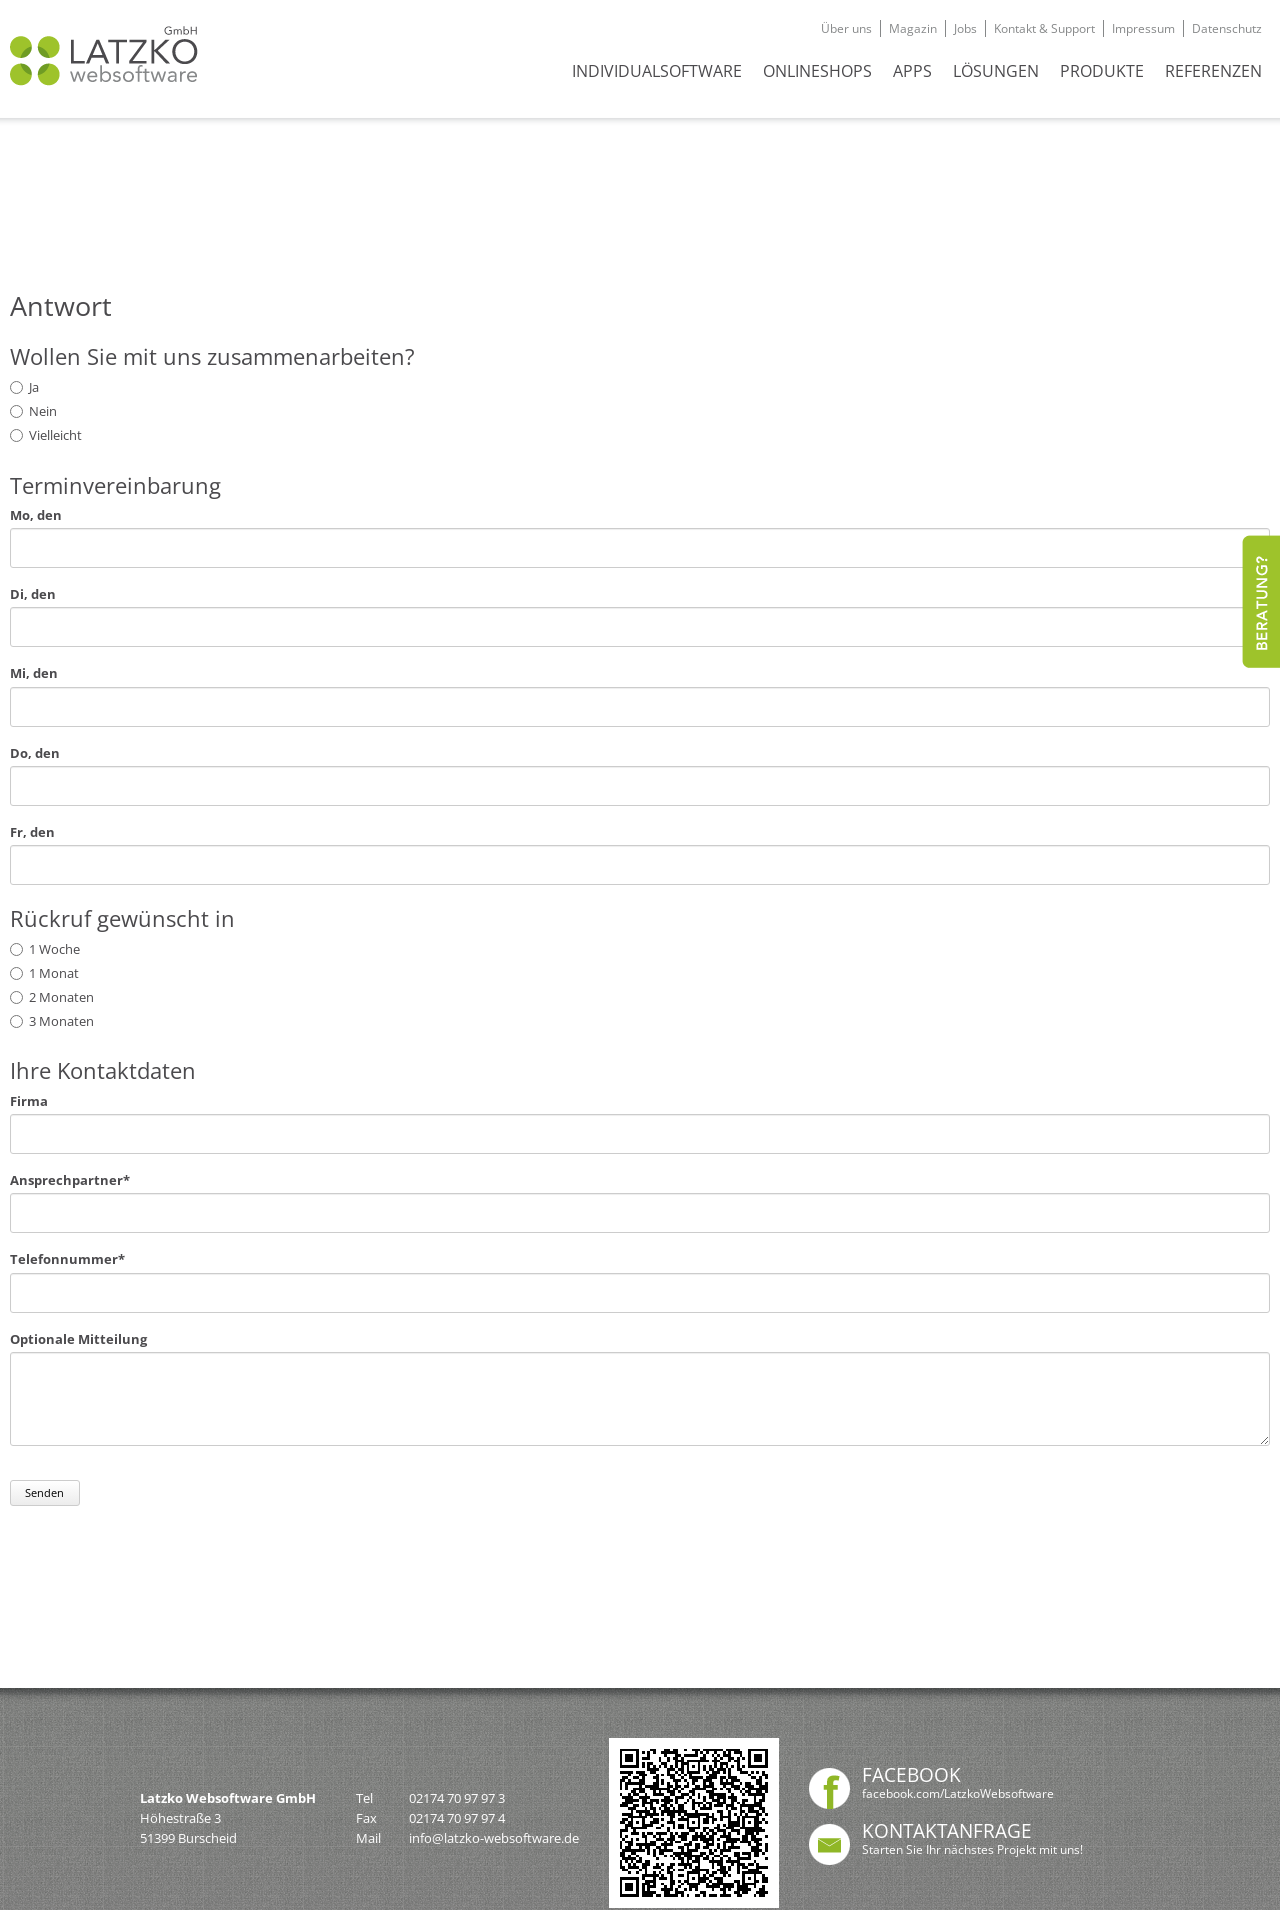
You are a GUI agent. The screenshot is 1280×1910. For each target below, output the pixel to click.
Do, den (35, 753)
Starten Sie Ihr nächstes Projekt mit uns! (972, 1849)
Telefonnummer (67, 1259)
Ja (34, 387)
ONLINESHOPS (817, 71)
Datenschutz (1227, 28)
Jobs (965, 28)
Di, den (33, 594)
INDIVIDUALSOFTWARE (657, 71)
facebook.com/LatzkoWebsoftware (958, 1793)
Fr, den (32, 832)
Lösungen (996, 71)
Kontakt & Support (1044, 28)
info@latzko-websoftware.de (494, 1838)
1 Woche (54, 949)
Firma (29, 1101)
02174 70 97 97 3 (457, 1798)
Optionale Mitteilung (78, 1339)
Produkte (1102, 71)
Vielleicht (55, 435)
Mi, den (34, 673)
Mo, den (36, 515)
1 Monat (54, 973)
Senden (44, 1492)
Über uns (846, 28)
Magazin (913, 28)
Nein (43, 411)
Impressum (1143, 28)
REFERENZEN (1213, 71)
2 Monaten (61, 997)
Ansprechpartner (70, 1180)
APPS (912, 71)
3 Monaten (61, 1021)
